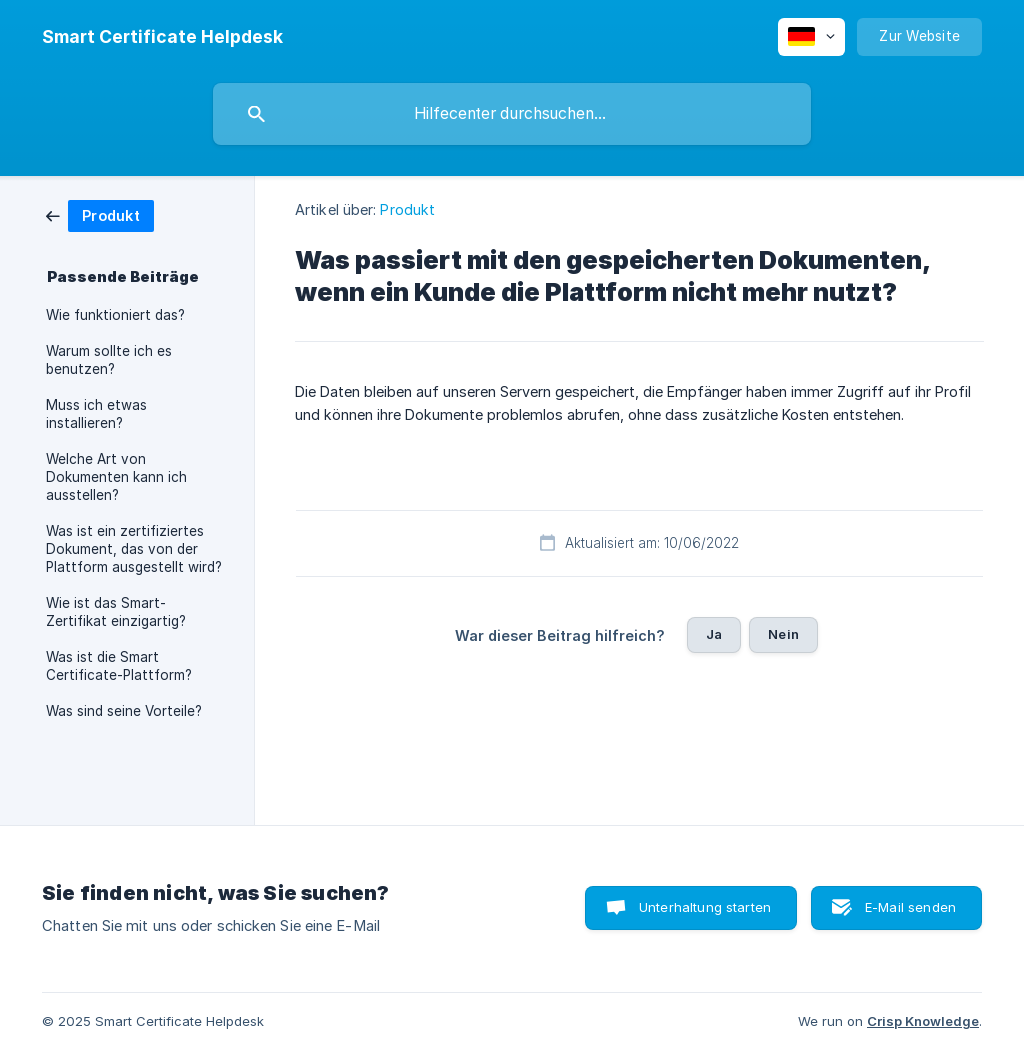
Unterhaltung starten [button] (705, 907)
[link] (100, 214)
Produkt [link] (407, 209)
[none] (162, 37)
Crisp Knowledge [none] (923, 1021)
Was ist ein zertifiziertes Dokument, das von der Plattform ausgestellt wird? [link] (134, 549)
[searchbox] (512, 114)
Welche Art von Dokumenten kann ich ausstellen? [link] (116, 477)
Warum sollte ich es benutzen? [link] (109, 360)
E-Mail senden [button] (910, 907)
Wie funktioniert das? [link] (115, 315)
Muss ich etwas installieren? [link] (96, 414)
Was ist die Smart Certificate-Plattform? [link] (119, 666)
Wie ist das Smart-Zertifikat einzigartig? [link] (116, 612)
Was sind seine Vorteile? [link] (124, 711)
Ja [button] (714, 634)
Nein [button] (783, 634)
